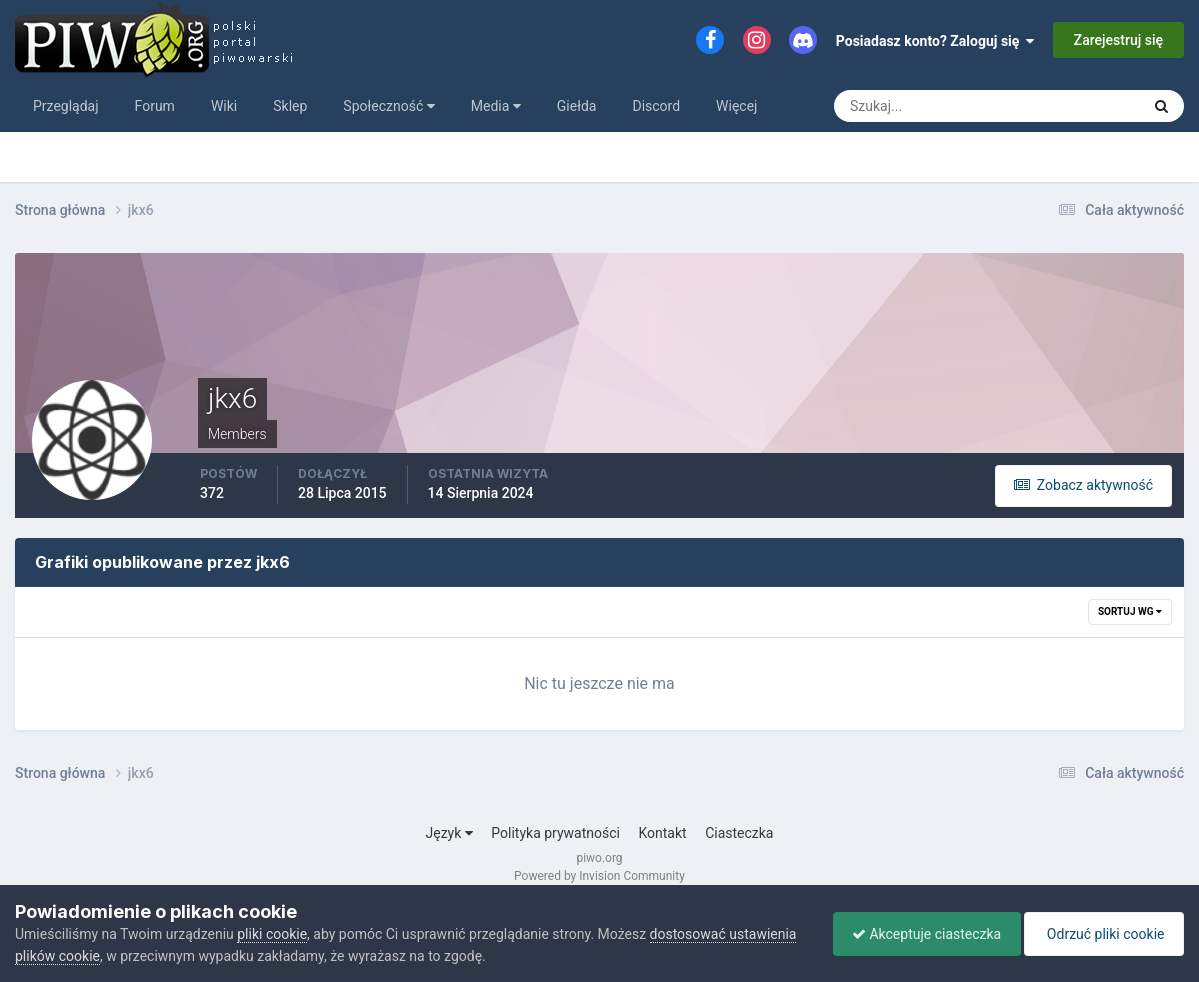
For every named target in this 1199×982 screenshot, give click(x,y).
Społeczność (388, 106)
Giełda (577, 106)
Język (449, 833)
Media (496, 106)
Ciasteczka (739, 833)
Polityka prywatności (555, 833)
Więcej (736, 106)
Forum (155, 106)
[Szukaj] (913, 106)
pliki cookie (272, 934)
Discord (656, 106)
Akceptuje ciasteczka (921, 934)
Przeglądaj (66, 106)
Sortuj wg (1130, 611)
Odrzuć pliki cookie (1102, 934)
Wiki (224, 106)
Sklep (290, 106)
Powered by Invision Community (599, 876)
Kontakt (662, 833)
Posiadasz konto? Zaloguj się (935, 41)
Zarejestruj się (1118, 40)
